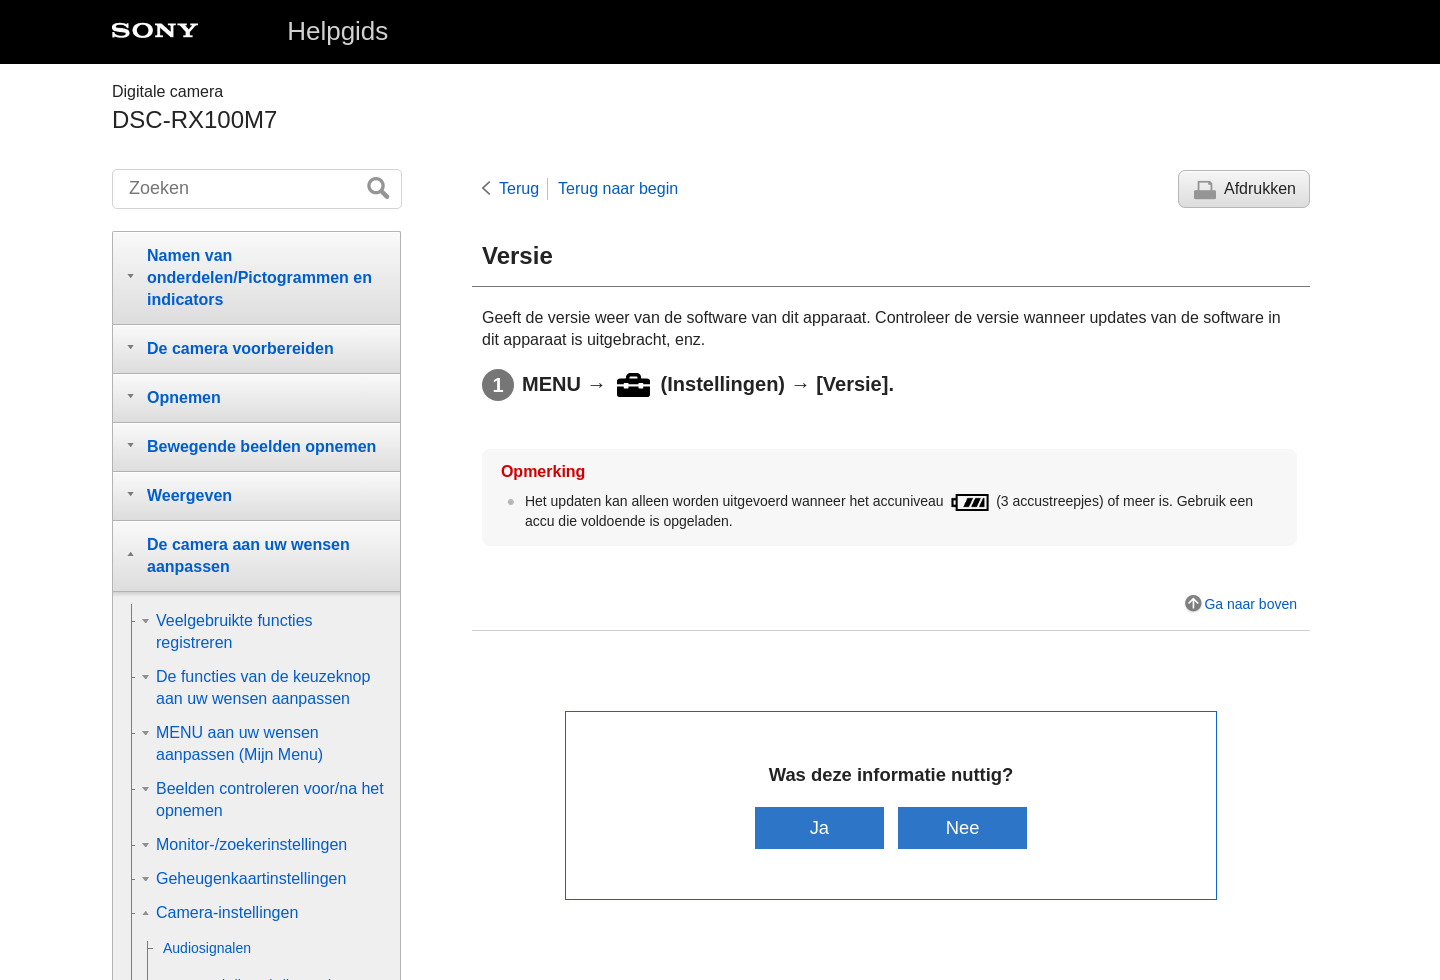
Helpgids (337, 31)
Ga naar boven (1250, 604)
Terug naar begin (618, 188)
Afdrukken (1260, 188)
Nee (963, 827)
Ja (819, 827)
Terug (519, 188)
